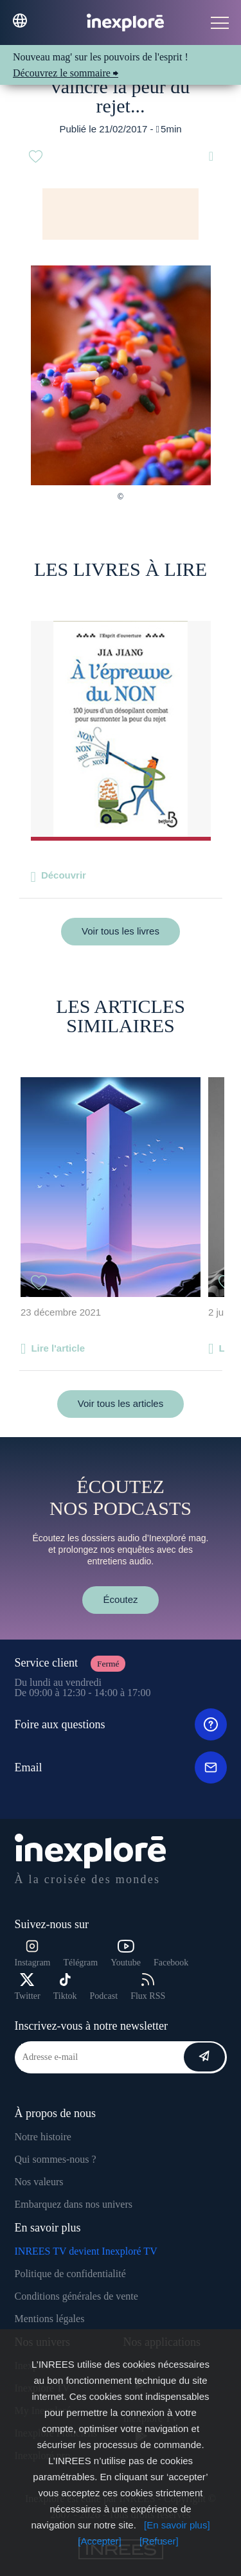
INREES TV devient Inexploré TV (86, 2251)
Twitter (27, 1987)
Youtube (126, 1953)
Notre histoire (43, 2136)
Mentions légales (50, 2318)
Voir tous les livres (120, 931)
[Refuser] (159, 2541)
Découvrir (63, 875)
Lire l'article (58, 1348)
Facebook (171, 1962)
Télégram (80, 1962)
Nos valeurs (39, 2181)
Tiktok (65, 1987)
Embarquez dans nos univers (74, 2204)
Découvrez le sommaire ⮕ (65, 72)
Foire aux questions (121, 1724)
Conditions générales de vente (76, 2296)
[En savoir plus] (177, 2524)
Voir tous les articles (120, 1403)
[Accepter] (99, 2541)
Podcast (104, 1996)
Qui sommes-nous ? (55, 2159)
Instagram (33, 1953)
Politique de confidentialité (70, 2273)
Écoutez (120, 1599)
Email (121, 1767)
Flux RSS (147, 1987)
